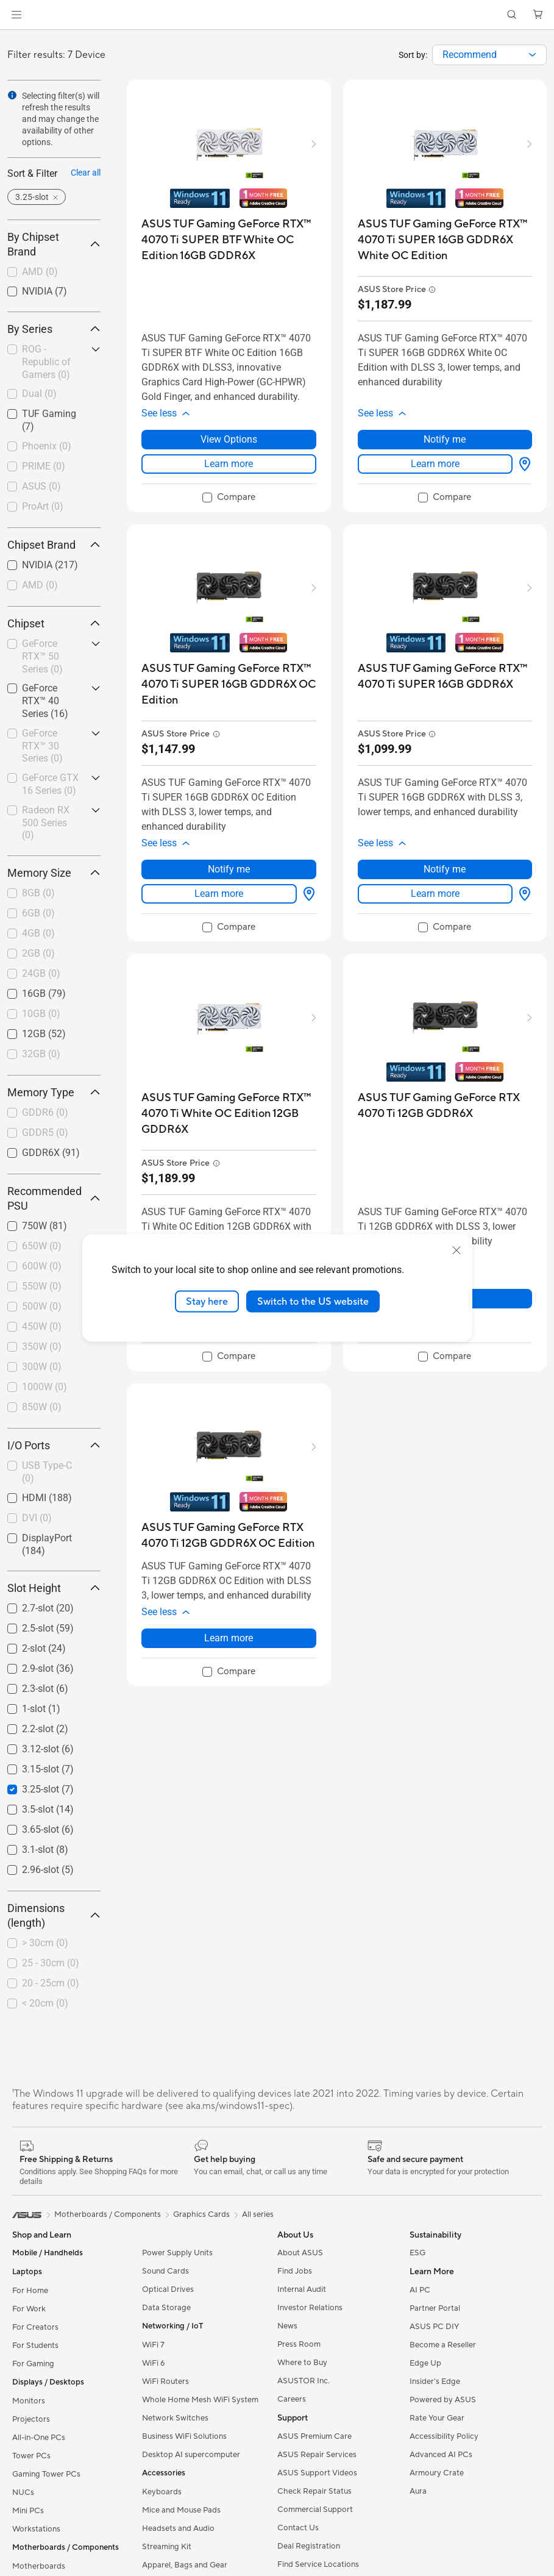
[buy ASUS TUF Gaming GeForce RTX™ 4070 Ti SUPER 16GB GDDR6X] (445, 676)
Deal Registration (308, 2546)
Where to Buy (302, 2362)
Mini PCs (28, 2511)
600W (42, 1266)
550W (42, 1286)
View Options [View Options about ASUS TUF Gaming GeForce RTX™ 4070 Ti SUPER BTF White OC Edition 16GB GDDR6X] (229, 439)
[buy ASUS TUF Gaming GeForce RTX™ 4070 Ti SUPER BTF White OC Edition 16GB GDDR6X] (228, 240)
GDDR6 (45, 1112)
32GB (41, 1054)
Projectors (31, 2419)
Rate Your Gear (437, 2418)
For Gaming (33, 2364)
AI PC (420, 2290)
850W (42, 1407)
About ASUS (300, 2253)
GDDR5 (45, 1132)
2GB (38, 953)
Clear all (86, 172)
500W (42, 1306)
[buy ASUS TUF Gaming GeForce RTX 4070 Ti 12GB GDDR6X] (445, 1106)
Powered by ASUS (443, 2400)
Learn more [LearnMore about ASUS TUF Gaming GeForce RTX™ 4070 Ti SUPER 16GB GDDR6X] (435, 893)
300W (42, 1366)
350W (42, 1346)
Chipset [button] (54, 623)
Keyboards (162, 2492)
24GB (41, 973)
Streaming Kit (166, 2547)
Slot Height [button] (54, 1588)
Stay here (207, 1301)
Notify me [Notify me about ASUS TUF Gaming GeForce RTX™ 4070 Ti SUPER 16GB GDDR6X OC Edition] (229, 869)
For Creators (35, 2327)
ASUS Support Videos (317, 2473)
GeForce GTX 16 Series (50, 784)
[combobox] (489, 55)
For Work (29, 2309)
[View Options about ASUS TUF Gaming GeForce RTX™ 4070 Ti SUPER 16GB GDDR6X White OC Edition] (522, 464)
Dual (39, 393)
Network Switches (175, 2418)
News (287, 2326)
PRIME (43, 466)
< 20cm (45, 2003)
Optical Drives (168, 2289)
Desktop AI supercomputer (191, 2455)
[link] (277, 15)
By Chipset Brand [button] (54, 244)
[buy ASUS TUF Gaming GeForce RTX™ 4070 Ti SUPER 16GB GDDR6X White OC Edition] (445, 240)
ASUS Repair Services (317, 2455)
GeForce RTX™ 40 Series (45, 700)
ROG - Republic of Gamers (46, 361)
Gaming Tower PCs (46, 2474)
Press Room (299, 2344)
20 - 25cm (50, 1983)
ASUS (41, 486)
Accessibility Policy (444, 2436)
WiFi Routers (165, 2381)
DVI (37, 1518)
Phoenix (46, 446)
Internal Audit (301, 2289)
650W (42, 1246)
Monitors (28, 2401)
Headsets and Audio (178, 2528)
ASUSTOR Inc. (303, 2381)
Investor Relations (310, 2308)
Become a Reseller (443, 2345)
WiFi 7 (153, 2345)
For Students (35, 2345)
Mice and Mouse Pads (181, 2510)
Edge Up (425, 2363)
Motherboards (38, 2566)
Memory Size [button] (54, 872)
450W (42, 1326)
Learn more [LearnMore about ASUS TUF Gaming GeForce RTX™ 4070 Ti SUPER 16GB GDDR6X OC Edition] (218, 893)
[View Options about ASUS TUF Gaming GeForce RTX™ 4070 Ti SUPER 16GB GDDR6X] (522, 894)
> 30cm (45, 1943)
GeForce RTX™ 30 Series (42, 746)
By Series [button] (54, 329)
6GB (38, 913)
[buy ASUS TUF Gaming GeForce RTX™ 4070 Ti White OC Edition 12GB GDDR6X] (228, 1114)
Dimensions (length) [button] (54, 1915)
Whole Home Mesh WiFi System (200, 2400)
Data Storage (166, 2308)
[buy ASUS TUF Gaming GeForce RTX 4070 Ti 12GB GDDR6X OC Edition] (228, 1535)
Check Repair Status (314, 2491)
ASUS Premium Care (314, 2436)
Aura (418, 2491)
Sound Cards (165, 2271)
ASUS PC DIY (434, 2327)
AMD (40, 271)
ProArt (42, 506)
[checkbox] (54, 272)
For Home (30, 2291)
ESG (417, 2253)
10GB (41, 1013)
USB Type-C (47, 1472)
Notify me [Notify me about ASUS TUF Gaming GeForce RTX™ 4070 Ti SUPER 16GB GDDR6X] (445, 869)
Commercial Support (315, 2509)
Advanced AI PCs (441, 2455)
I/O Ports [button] (54, 1445)
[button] (16, 14)
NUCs (23, 2492)
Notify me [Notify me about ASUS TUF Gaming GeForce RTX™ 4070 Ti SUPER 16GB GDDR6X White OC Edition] (445, 439)
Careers (291, 2399)
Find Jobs (294, 2271)
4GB (38, 933)
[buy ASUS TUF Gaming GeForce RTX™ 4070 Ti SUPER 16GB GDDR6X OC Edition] (228, 684)
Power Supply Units (177, 2253)
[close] (456, 1250)
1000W (44, 1387)
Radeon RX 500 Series (45, 822)
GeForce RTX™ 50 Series (42, 656)
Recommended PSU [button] (54, 1198)
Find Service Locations (318, 2564)
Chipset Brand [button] (54, 544)
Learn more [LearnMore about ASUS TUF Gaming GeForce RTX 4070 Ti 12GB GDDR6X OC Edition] (228, 1638)
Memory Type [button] (54, 1092)
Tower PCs (31, 2456)
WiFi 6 (153, 2363)
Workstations (36, 2529)
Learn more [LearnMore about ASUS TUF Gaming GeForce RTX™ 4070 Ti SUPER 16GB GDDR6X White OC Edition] (435, 463)
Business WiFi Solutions (184, 2436)
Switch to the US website (313, 1301)
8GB (38, 893)
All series (258, 2214)
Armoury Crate (437, 2473)
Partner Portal (435, 2308)
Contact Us (298, 2528)
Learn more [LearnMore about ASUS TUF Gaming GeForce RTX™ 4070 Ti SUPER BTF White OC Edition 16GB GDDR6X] (228, 463)
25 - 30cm (50, 1963)
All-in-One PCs (38, 2437)
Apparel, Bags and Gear (184, 2565)
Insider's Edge (435, 2381)
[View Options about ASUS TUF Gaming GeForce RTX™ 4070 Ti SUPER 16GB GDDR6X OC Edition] (306, 894)
